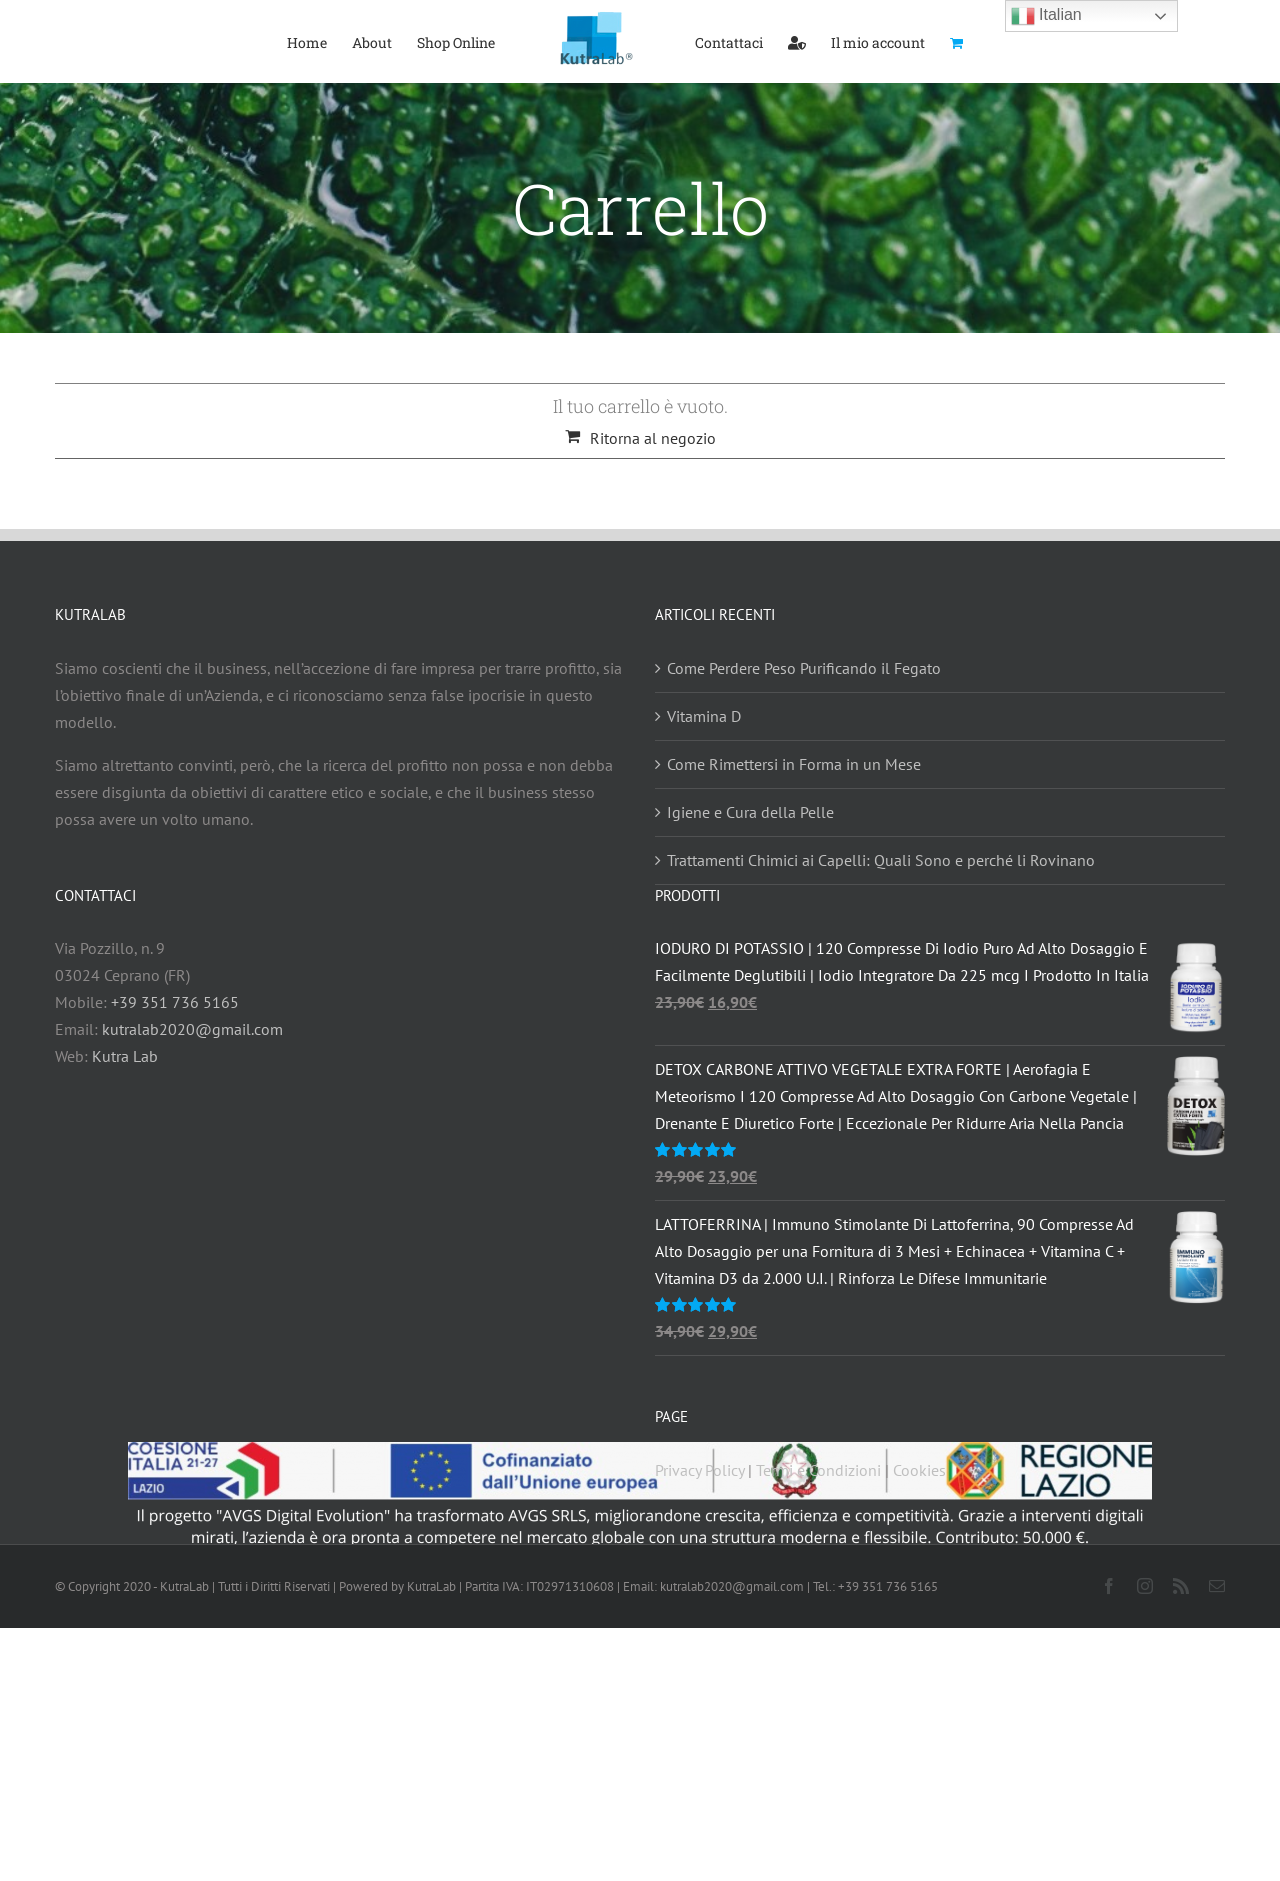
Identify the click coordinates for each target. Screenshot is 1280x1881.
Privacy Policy (699, 1470)
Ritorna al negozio (653, 438)
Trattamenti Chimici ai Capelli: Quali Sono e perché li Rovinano (881, 860)
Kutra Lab (125, 1056)
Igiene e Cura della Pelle (750, 812)
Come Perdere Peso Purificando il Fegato (804, 668)
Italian (1046, 16)
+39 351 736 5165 (175, 1002)
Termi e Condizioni (818, 1470)
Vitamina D (704, 716)
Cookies (919, 1470)
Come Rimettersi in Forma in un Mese (794, 764)
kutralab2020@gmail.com (192, 1029)
